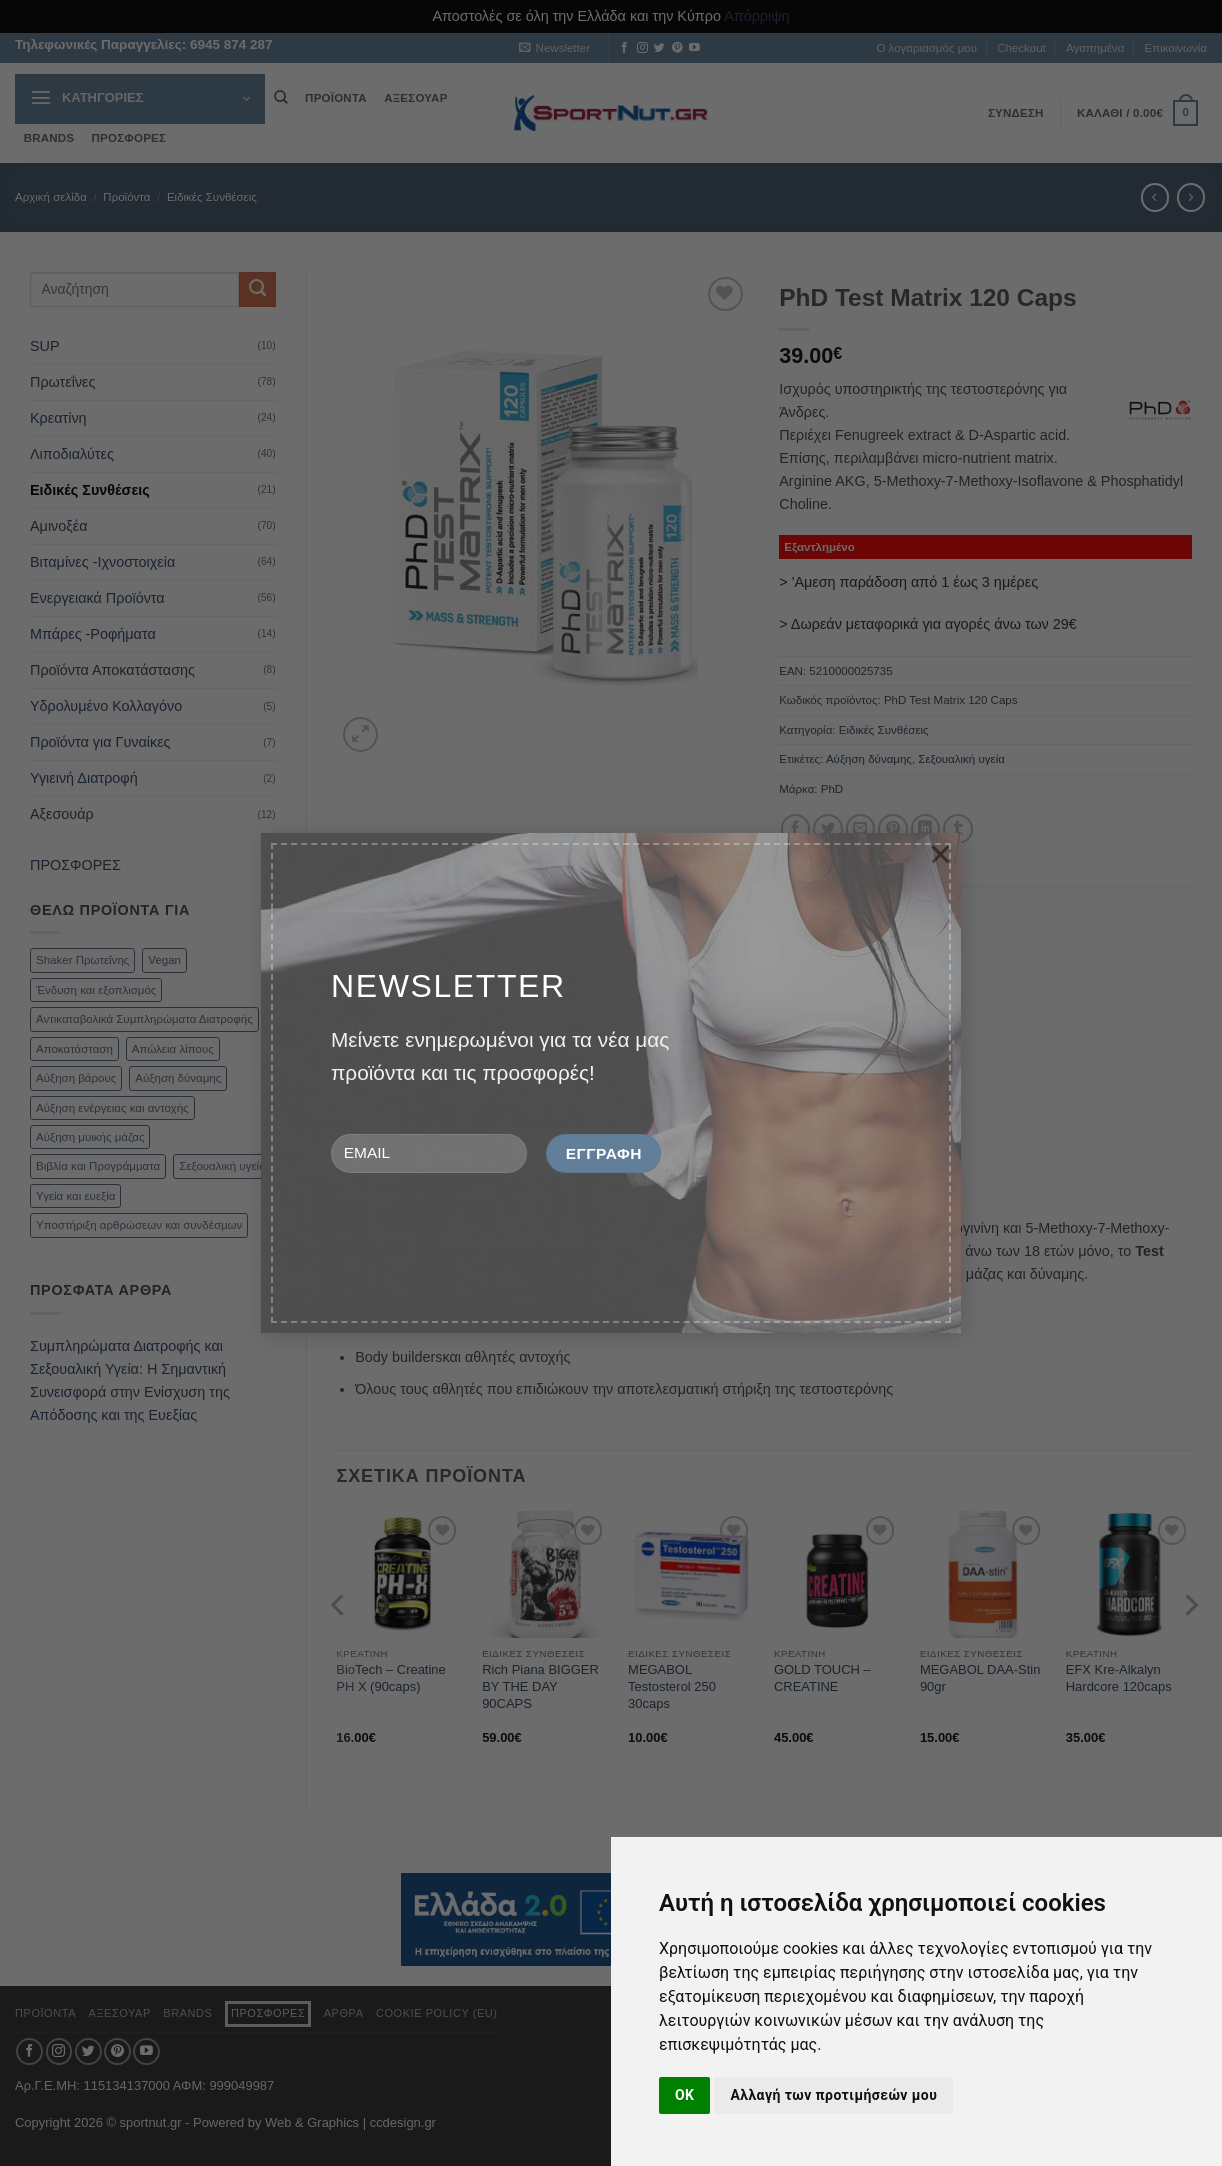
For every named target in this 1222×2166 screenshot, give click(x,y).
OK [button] (684, 2095)
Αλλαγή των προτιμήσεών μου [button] (833, 2095)
